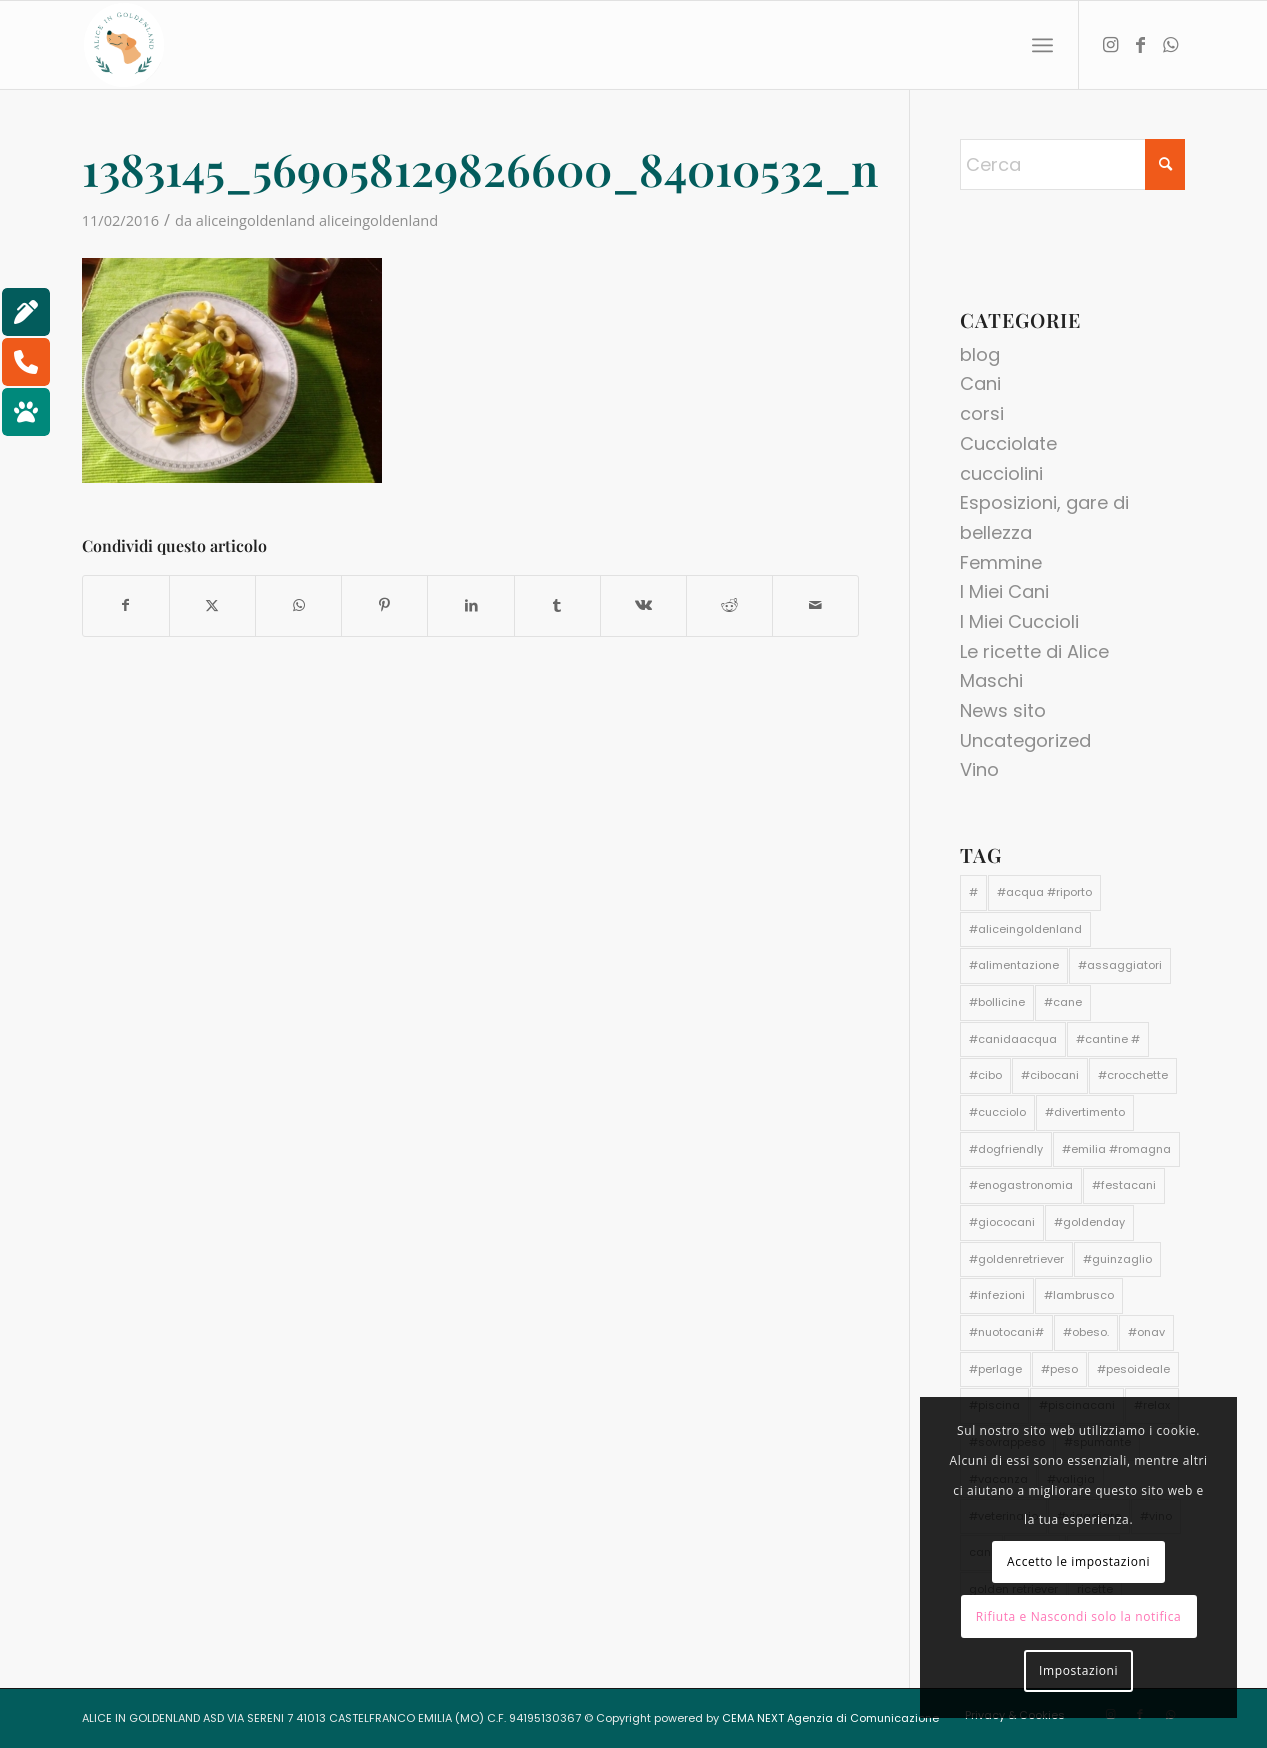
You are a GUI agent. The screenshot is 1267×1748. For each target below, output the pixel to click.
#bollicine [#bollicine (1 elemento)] (997, 1002)
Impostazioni (1078, 1670)
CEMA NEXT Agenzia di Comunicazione (830, 1718)
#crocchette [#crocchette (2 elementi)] (1133, 1075)
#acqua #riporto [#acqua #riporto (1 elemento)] (1044, 892)
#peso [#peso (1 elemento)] (1059, 1369)
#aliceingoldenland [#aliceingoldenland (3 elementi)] (1025, 929)
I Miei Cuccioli (1019, 621)
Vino (979, 769)
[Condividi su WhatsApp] (298, 606)
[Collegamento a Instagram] (1110, 44)
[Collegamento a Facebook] (1140, 44)
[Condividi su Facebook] (126, 606)
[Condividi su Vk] (643, 606)
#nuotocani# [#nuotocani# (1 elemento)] (1006, 1332)
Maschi (991, 680)
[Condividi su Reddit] (729, 606)
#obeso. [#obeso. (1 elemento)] (1086, 1332)
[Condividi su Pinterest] (384, 606)
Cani (980, 383)
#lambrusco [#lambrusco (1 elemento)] (1079, 1295)
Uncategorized (1025, 740)
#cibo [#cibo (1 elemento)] (985, 1075)
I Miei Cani (1004, 591)
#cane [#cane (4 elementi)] (1063, 1002)
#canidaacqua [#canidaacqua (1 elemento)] (1013, 1039)
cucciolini (1001, 473)
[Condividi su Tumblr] (557, 606)
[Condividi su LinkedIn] (470, 606)
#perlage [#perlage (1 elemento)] (995, 1369)
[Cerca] (1072, 164)
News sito (1003, 710)
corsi (982, 413)
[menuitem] (1042, 45)
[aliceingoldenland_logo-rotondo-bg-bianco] (124, 45)
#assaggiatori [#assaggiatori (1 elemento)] (1120, 965)
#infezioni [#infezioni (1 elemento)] (997, 1295)
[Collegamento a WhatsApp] (1170, 44)
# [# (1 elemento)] (973, 892)
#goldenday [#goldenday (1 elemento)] (1089, 1222)
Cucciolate (1008, 443)
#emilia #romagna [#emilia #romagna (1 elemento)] (1116, 1149)
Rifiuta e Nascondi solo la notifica (1079, 1616)
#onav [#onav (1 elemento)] (1146, 1332)
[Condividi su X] (212, 606)
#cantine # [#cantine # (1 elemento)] (1108, 1039)
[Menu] (1042, 45)
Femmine (1001, 562)
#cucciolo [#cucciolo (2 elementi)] (997, 1112)
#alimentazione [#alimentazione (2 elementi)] (1014, 965)
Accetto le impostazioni (1078, 1561)
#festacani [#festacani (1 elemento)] (1124, 1185)
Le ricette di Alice (1034, 651)
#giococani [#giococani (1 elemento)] (1002, 1222)
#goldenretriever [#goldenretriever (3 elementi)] (1016, 1259)
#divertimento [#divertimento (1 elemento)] (1085, 1112)
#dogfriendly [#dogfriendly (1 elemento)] (1006, 1149)
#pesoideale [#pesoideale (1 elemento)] (1133, 1369)
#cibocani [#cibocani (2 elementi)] (1050, 1075)
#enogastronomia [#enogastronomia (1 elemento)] (1021, 1185)
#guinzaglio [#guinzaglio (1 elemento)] (1117, 1259)
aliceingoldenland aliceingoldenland (317, 220)
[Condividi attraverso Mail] (815, 606)
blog (980, 354)
